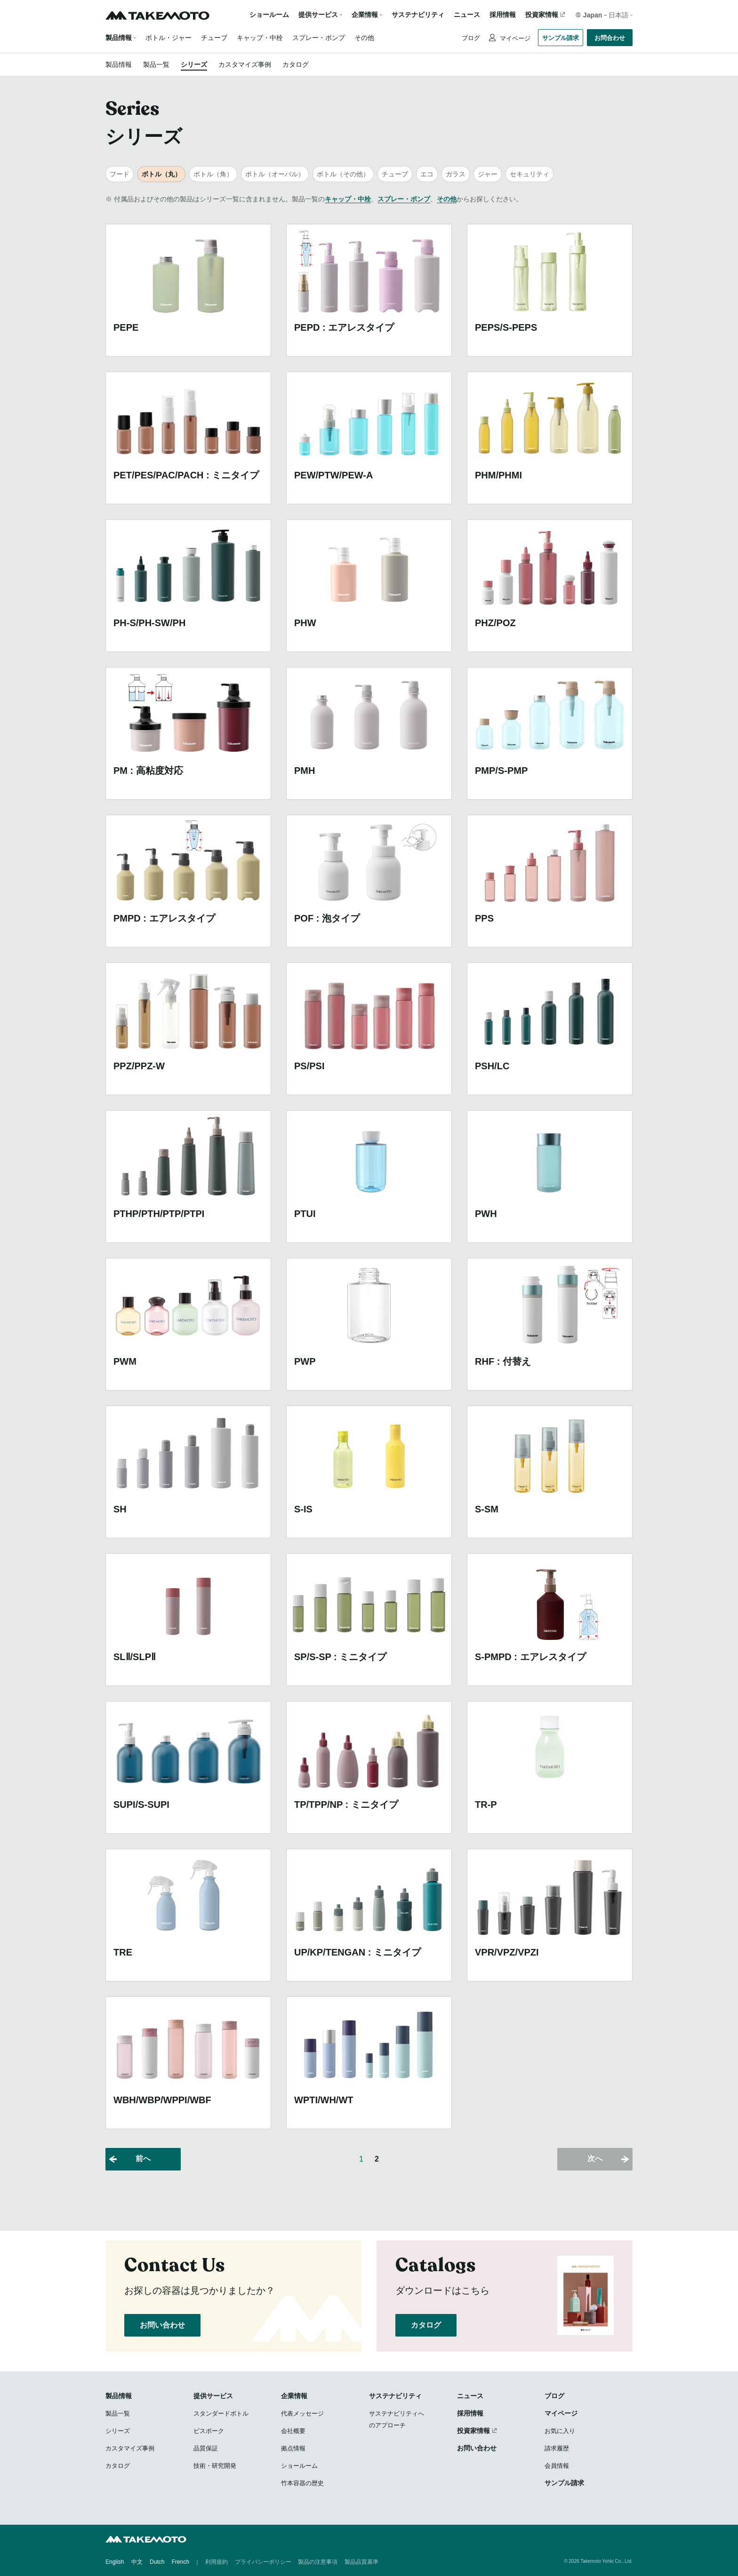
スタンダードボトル (221, 2413)
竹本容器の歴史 (302, 2483)
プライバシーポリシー (263, 2562)
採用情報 (502, 14)
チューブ (214, 37)
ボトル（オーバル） (275, 174)
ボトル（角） (213, 174)
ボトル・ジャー (168, 37)
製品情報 (118, 37)
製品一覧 (156, 64)
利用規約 (216, 2562)
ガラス (455, 174)
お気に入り (560, 2430)
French (180, 2562)
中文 (137, 2562)
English (114, 2562)
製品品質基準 (361, 2562)
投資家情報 (541, 14)
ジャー (487, 174)
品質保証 (205, 2448)
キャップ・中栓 (260, 37)
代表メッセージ (302, 2413)
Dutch (157, 2562)
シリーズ (194, 64)
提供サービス (213, 2396)
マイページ (514, 38)
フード (119, 174)
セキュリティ (529, 174)
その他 (364, 37)
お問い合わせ (162, 2325)
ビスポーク (208, 2430)
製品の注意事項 (317, 2562)
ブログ (471, 37)
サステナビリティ (418, 14)
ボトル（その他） (343, 174)
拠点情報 (293, 2448)
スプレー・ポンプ (318, 37)
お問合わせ (609, 37)
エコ (426, 174)
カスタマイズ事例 (244, 64)
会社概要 (293, 2430)
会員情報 (557, 2465)
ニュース (467, 14)
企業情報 (294, 2396)
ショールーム (269, 14)
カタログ (295, 64)
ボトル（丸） (161, 174)
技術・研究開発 (214, 2465)
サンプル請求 (560, 37)
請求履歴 (557, 2448)
